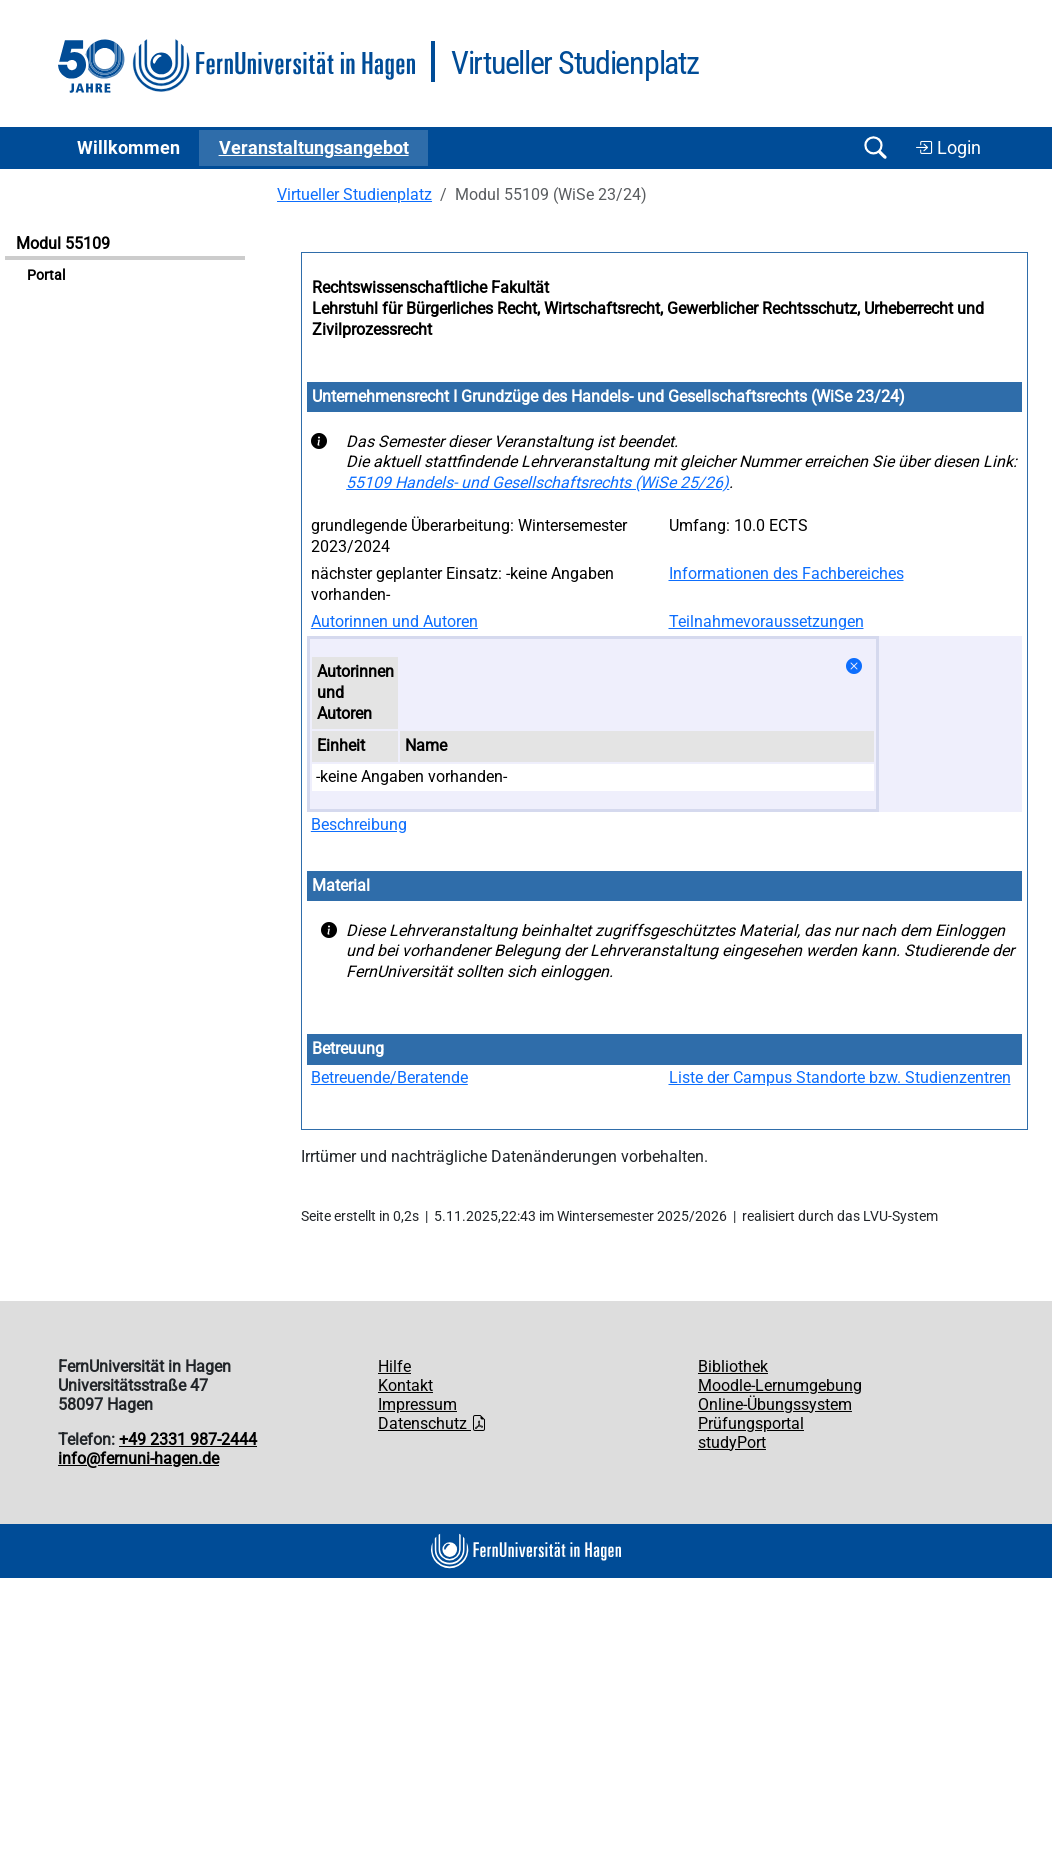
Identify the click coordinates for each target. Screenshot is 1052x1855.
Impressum (417, 1404)
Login (948, 148)
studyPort (732, 1442)
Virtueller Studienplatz (354, 194)
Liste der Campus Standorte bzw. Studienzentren (840, 1077)
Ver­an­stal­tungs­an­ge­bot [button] (314, 148)
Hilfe (394, 1366)
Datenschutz (432, 1423)
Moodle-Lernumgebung (780, 1385)
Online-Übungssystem (775, 1404)
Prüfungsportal (751, 1423)
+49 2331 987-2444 (188, 1439)
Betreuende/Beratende (389, 1077)
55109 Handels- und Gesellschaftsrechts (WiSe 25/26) (537, 482)
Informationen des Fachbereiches (786, 573)
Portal (46, 275)
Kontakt (405, 1385)
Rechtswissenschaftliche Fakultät (430, 287)
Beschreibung (359, 824)
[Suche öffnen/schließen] (875, 147)
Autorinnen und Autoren (394, 621)
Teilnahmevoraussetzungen (766, 621)
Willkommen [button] (128, 148)
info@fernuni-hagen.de (138, 1458)
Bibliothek (733, 1366)
